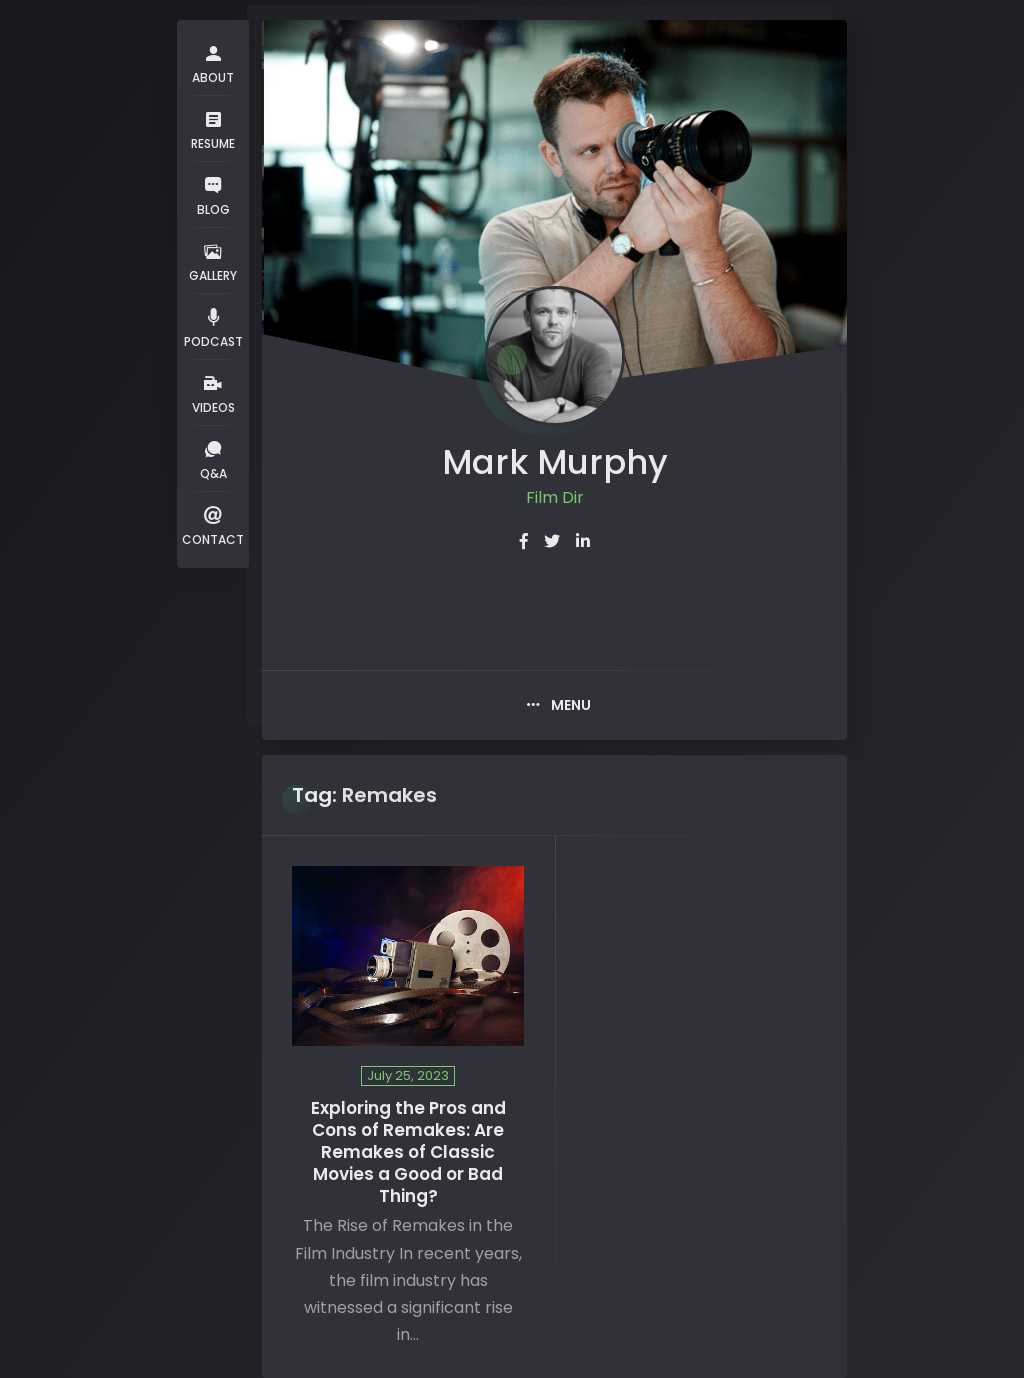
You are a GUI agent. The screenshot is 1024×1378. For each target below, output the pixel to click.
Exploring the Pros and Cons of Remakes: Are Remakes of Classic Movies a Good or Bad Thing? (408, 1152)
